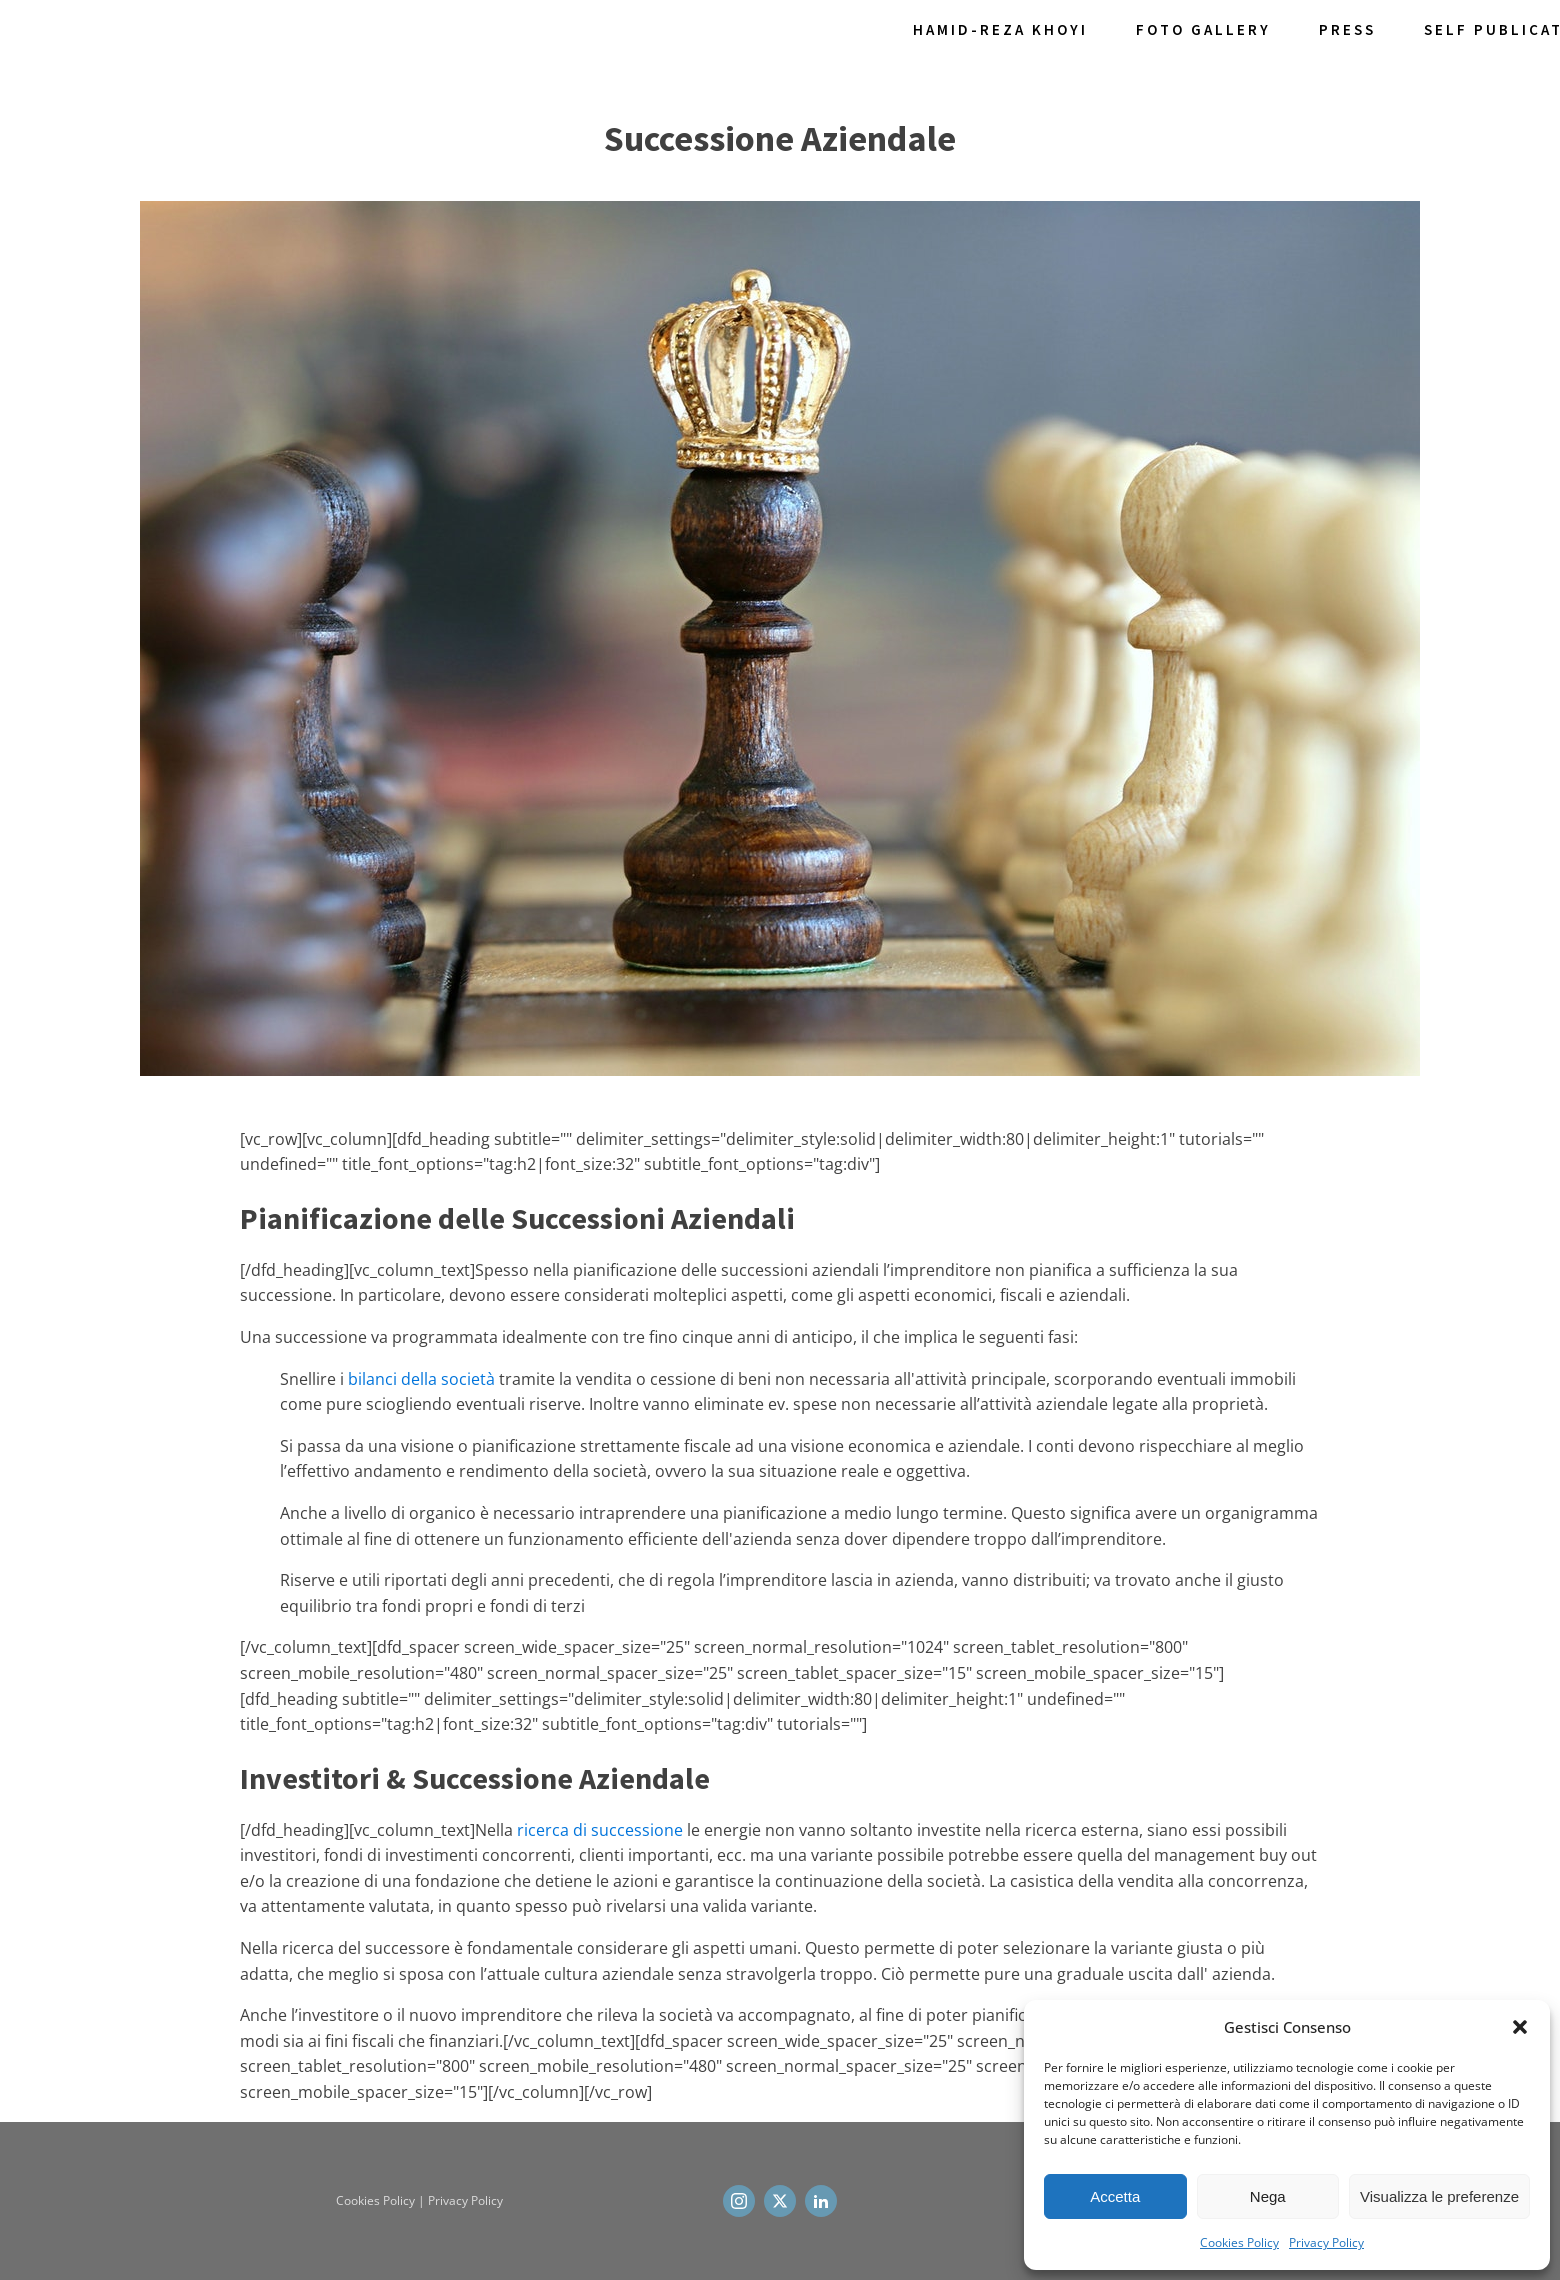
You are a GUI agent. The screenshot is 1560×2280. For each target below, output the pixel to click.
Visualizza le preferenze (1439, 2196)
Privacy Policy (1326, 2242)
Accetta (1115, 2196)
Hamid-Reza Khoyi (1000, 29)
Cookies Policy (1239, 2242)
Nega (1268, 2196)
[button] (1520, 2027)
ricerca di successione (600, 1830)
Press (1347, 29)
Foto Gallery (1203, 29)
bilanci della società (421, 1379)
